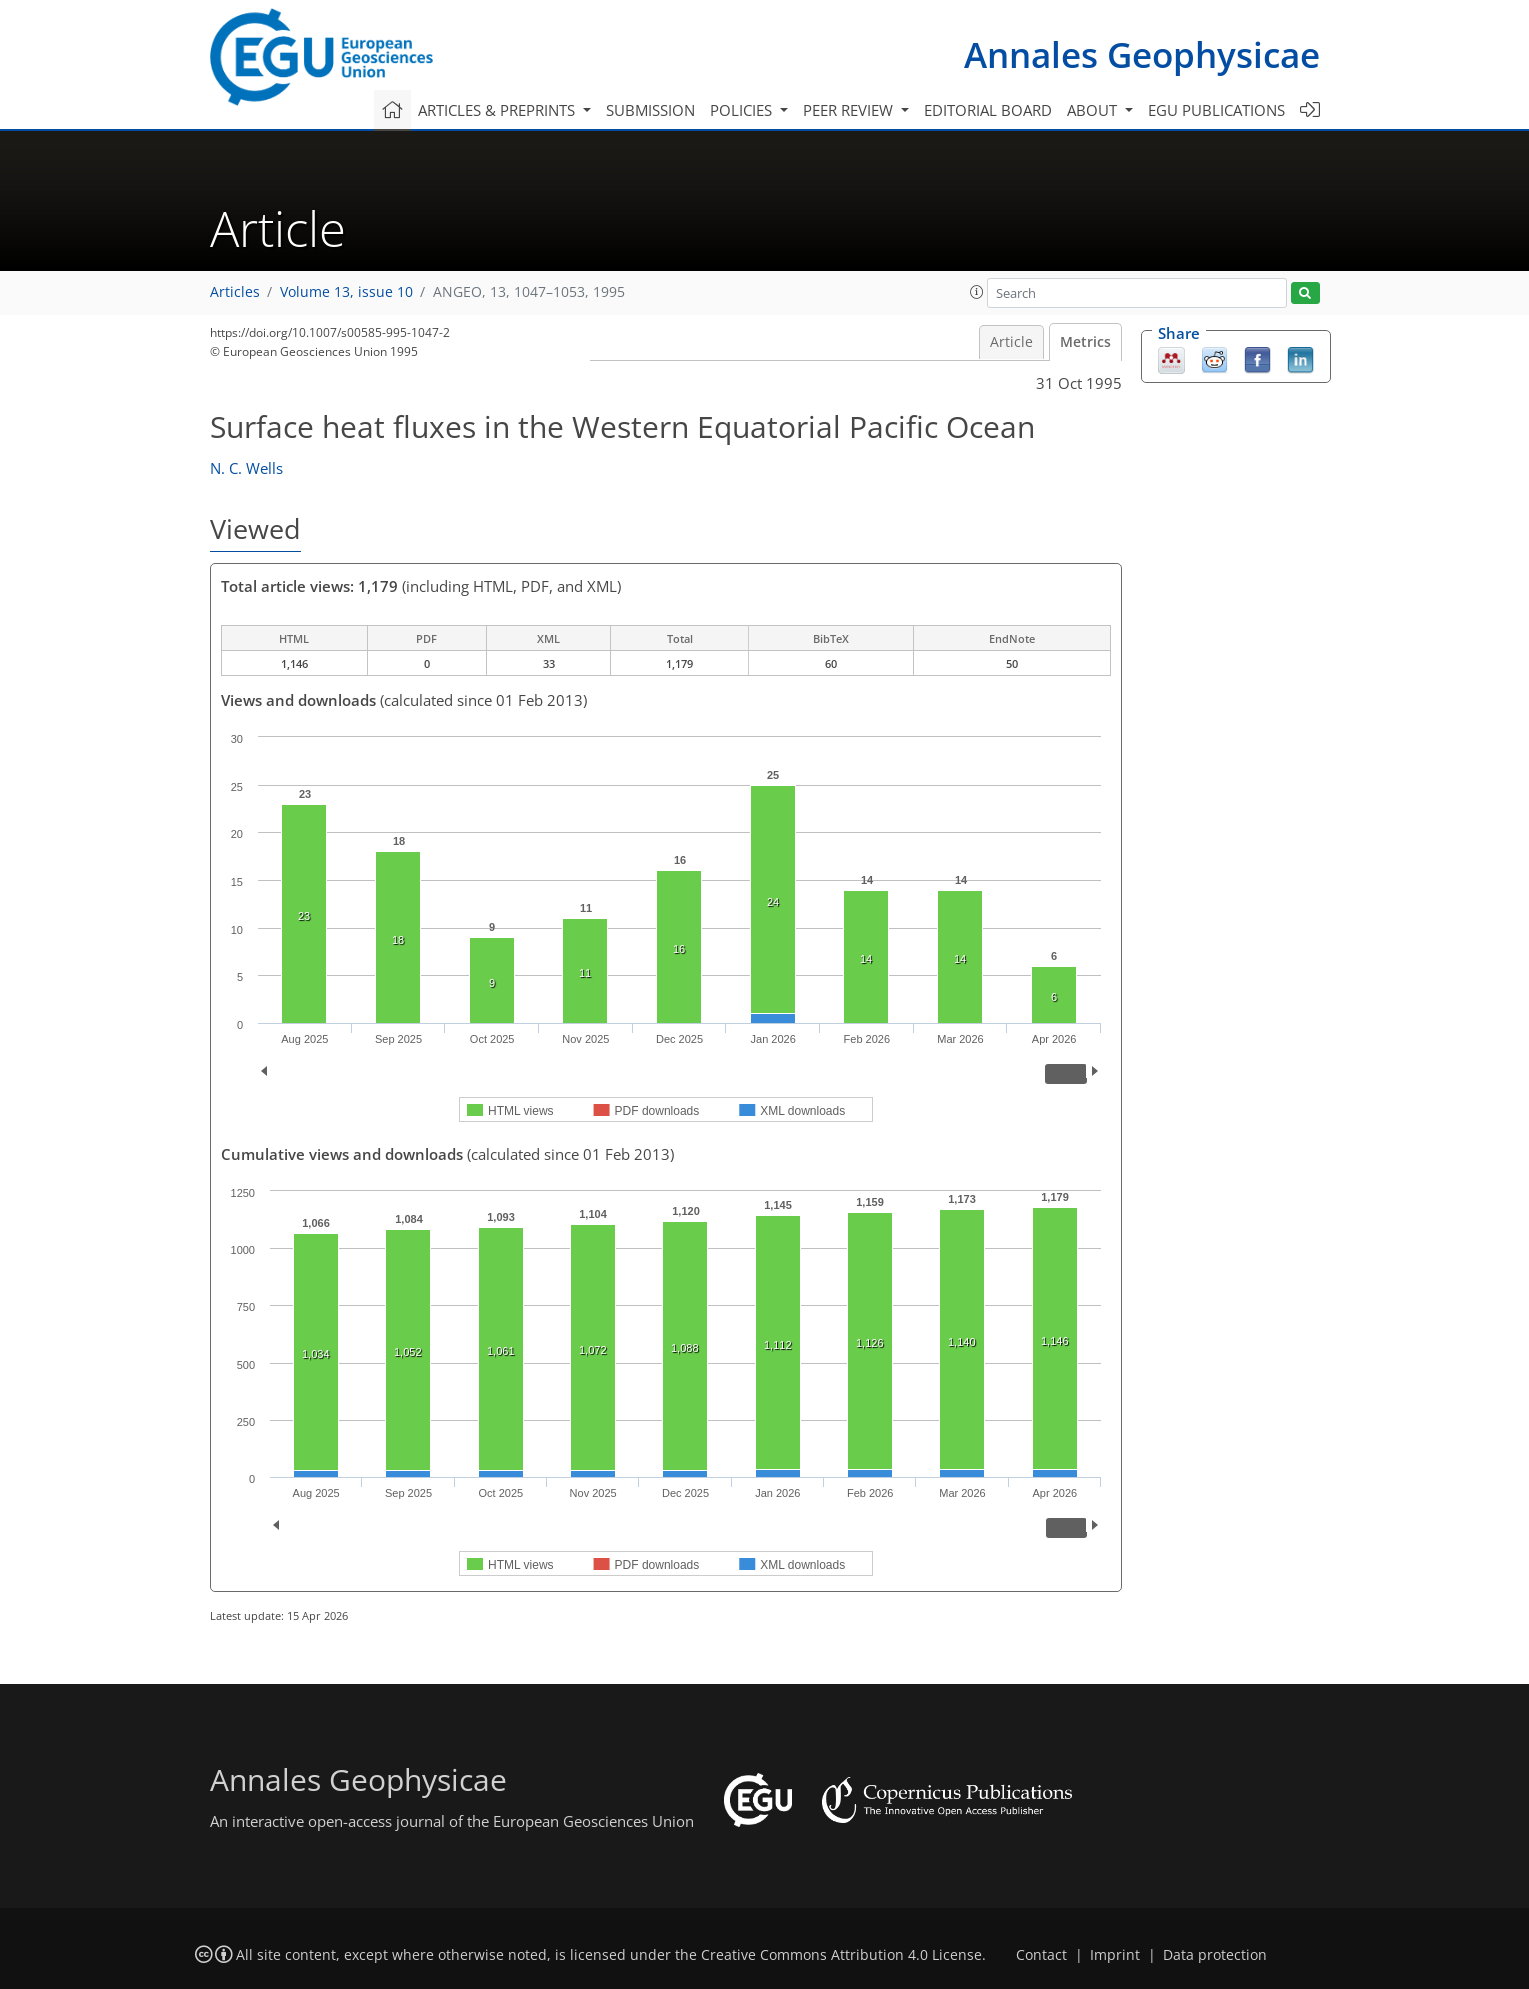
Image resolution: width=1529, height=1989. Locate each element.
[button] (977, 292)
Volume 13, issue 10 (346, 292)
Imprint (1115, 1955)
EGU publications (1216, 110)
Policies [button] (743, 110)
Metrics (1085, 342)
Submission (650, 110)
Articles (235, 292)
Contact (1041, 1955)
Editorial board (988, 110)
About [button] (1094, 110)
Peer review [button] (850, 110)
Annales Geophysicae (1142, 54)
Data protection (1215, 1955)
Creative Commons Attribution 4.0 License (841, 1955)
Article (1011, 342)
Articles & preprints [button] (498, 110)
